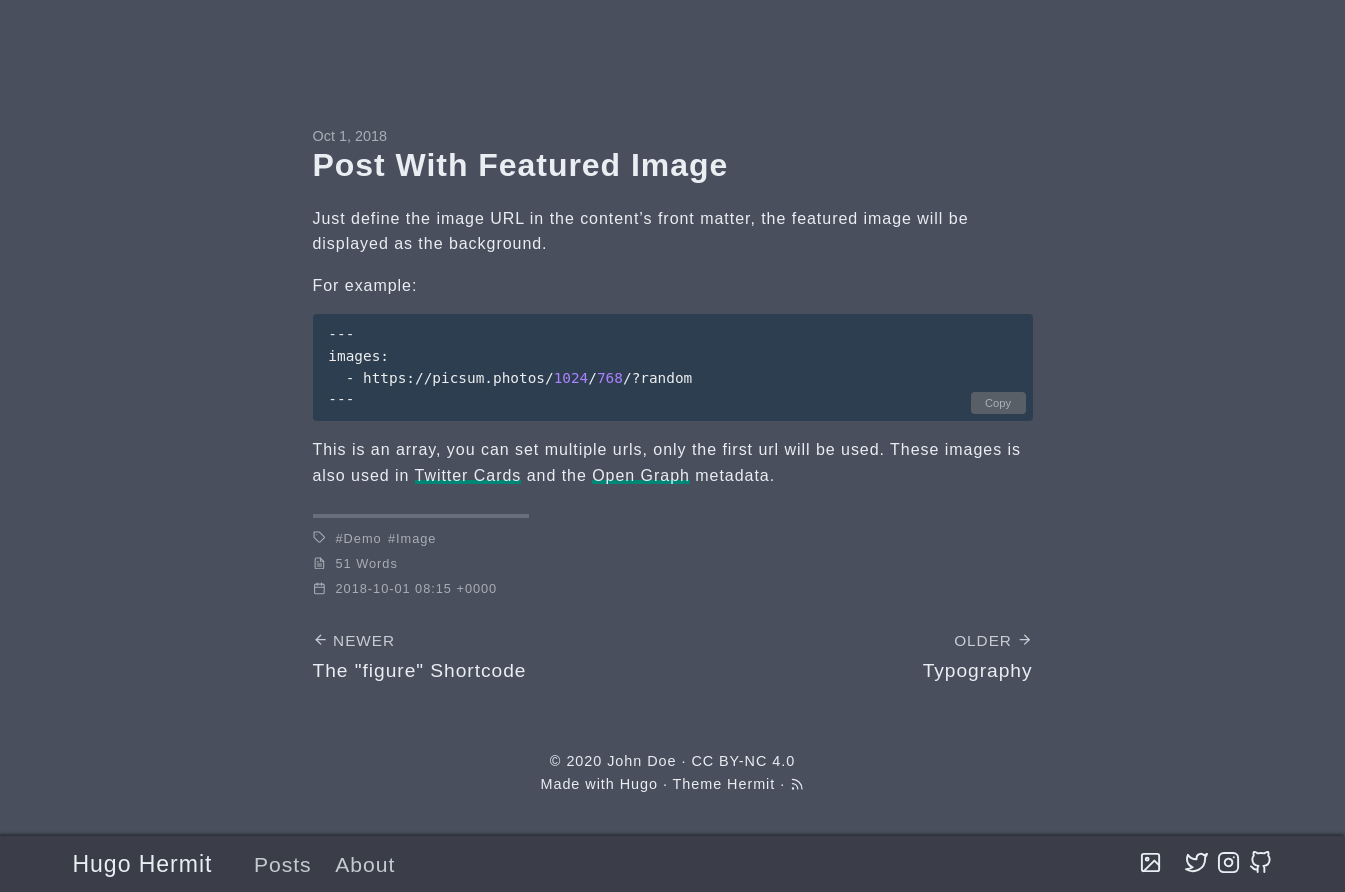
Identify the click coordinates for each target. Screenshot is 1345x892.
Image (416, 538)
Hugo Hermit (143, 864)
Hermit (751, 784)
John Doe (641, 761)
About (365, 864)
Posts (283, 864)
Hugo (639, 784)
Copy (998, 403)
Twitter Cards (468, 475)
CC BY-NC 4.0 (743, 761)
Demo (363, 538)
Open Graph (641, 475)
